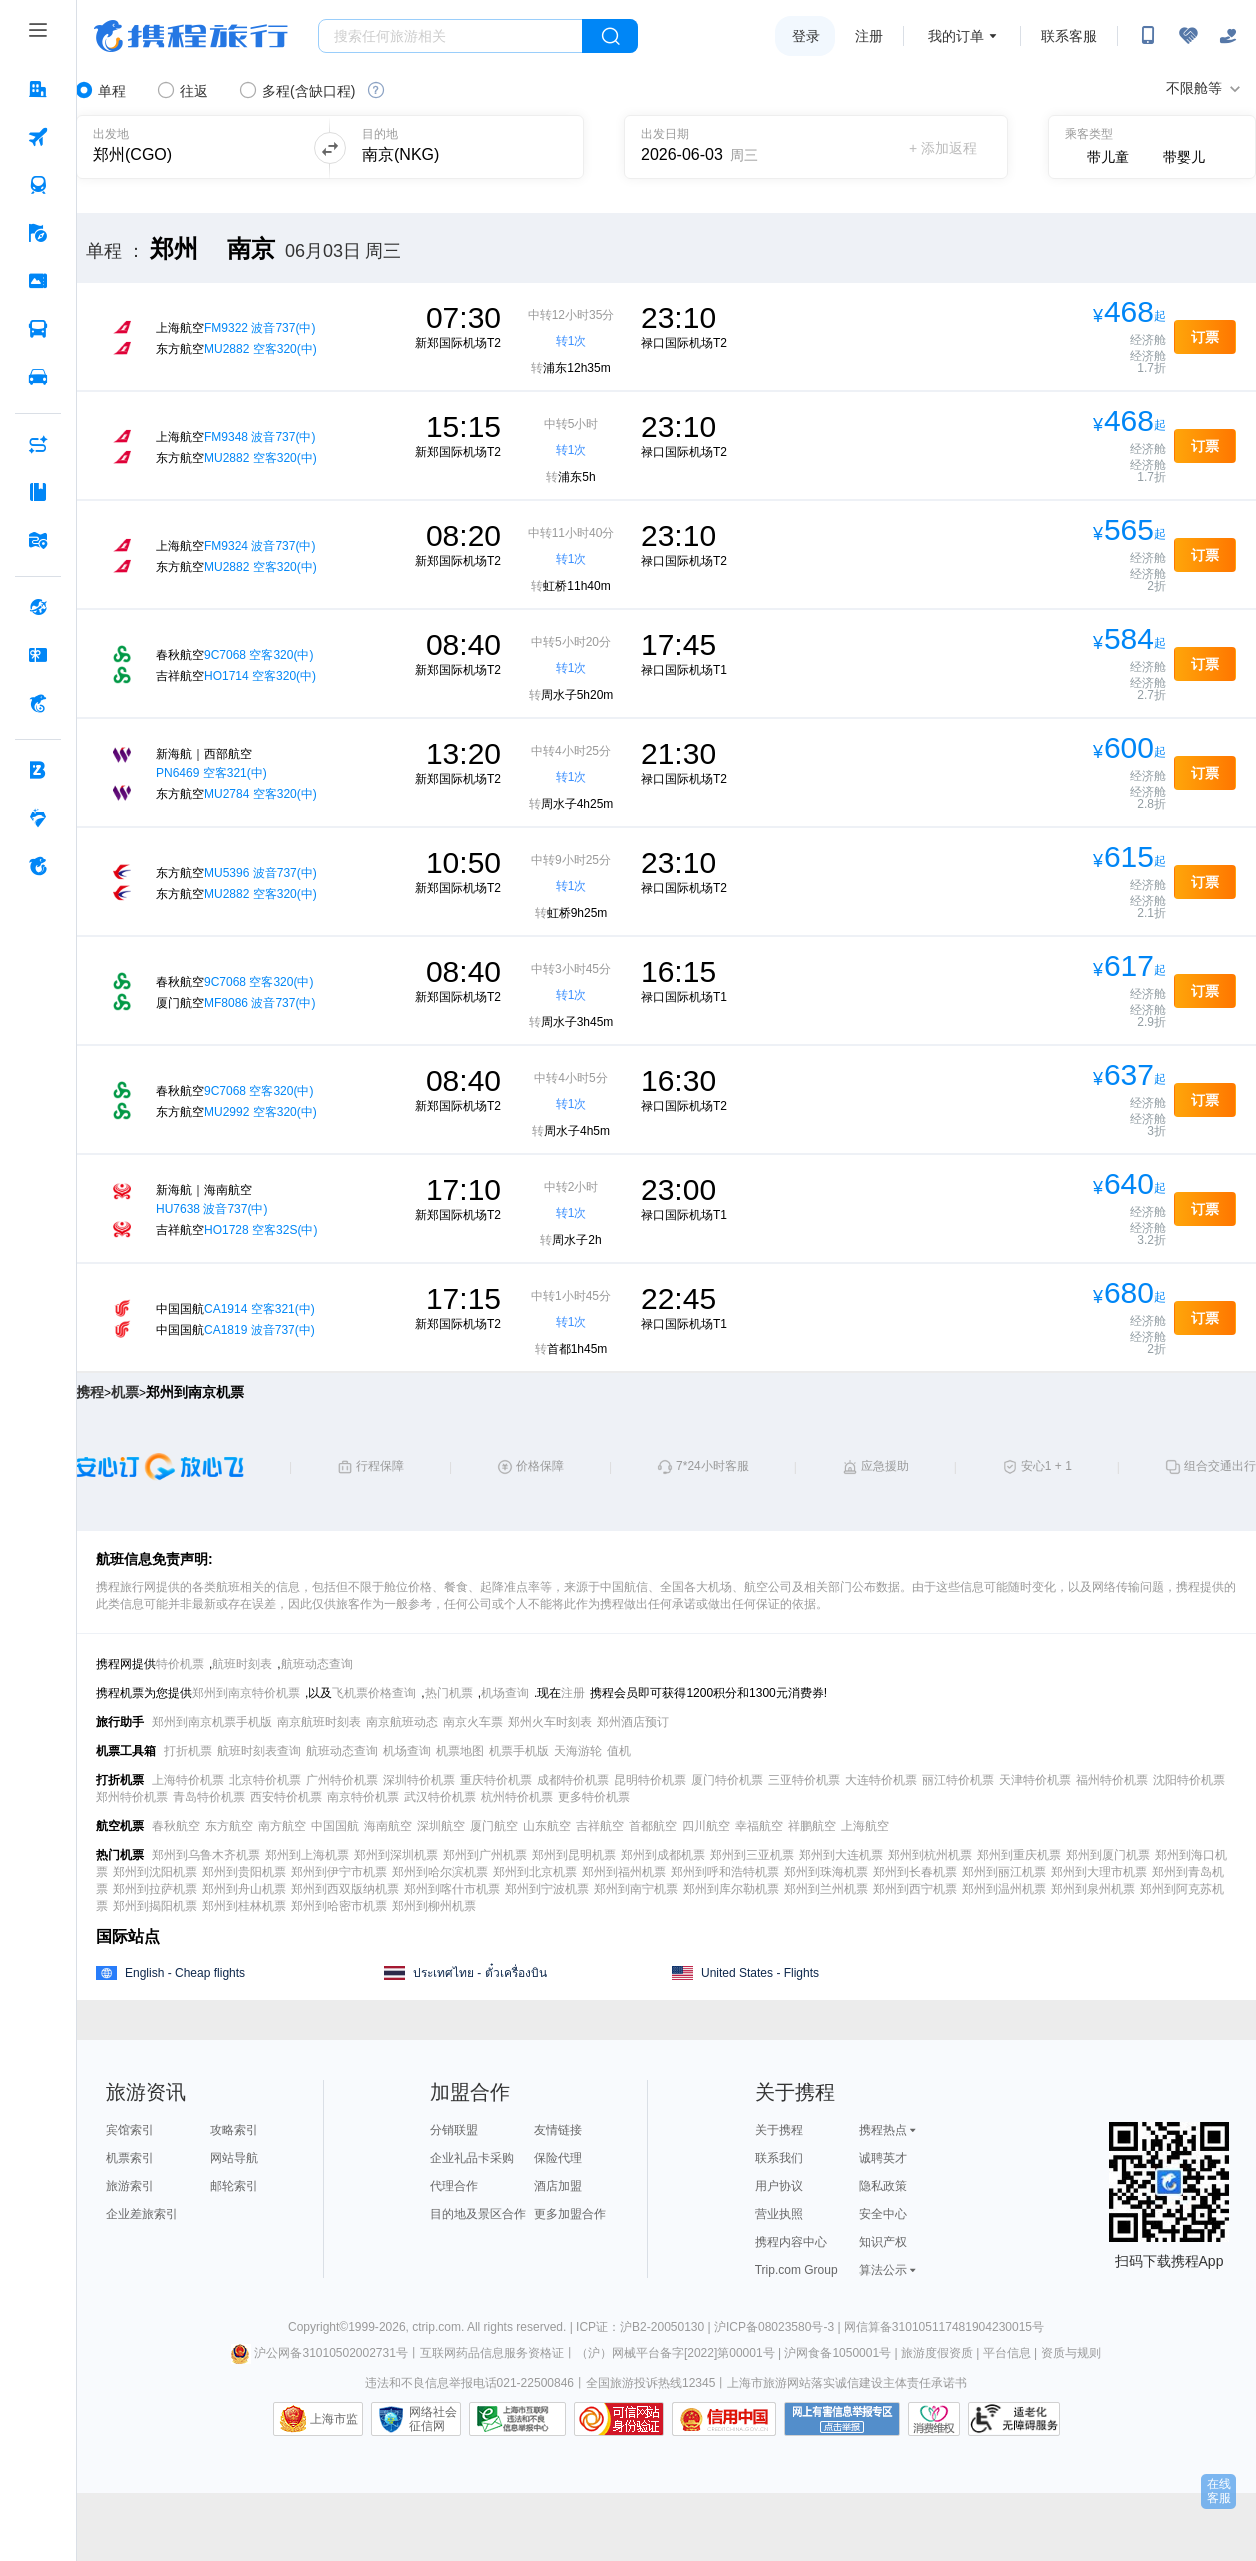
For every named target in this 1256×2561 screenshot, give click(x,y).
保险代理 (558, 2158)
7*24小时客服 (712, 1466)
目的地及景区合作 (478, 2214)
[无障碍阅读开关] (1188, 36)
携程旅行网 (191, 36)
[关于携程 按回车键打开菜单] (38, 866)
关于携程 (779, 2130)
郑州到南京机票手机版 (212, 1722)
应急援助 (885, 1466)
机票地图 (460, 1751)
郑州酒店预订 (633, 1722)
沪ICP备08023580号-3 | (779, 2327)
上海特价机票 (188, 1780)
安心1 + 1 (1046, 1466)
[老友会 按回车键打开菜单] (38, 818)
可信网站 (619, 2419)
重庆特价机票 (496, 1780)
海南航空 (388, 1826)
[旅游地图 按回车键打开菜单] (38, 540)
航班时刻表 (242, 1664)
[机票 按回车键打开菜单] (38, 137)
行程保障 (380, 1466)
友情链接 (558, 2130)
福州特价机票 (1112, 1780)
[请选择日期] (709, 147)
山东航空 (547, 1826)
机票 (125, 1392)
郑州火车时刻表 (550, 1722)
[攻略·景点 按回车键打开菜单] (38, 492)
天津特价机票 (1035, 1780)
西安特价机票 (286, 1797)
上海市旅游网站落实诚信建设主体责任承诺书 (847, 2383)
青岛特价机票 (209, 1797)
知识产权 (883, 2242)
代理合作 (454, 2186)
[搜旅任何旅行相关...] (450, 36)
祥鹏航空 (812, 1826)
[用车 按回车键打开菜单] (38, 377)
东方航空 (229, 1826)
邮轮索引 (234, 2186)
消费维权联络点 (934, 2419)
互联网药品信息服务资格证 (492, 2353)
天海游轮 (578, 1751)
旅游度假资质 (937, 2353)
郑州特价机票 (132, 1797)
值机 (619, 1751)
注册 (869, 36)
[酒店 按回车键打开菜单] (38, 89)
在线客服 (1219, 2491)
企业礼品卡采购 (472, 2158)
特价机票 (180, 1664)
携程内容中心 (791, 2242)
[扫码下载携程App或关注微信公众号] (1148, 36)
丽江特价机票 (958, 1780)
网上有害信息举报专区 (842, 2419)
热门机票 (449, 1693)
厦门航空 (494, 1826)
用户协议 (779, 2186)
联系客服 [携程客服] (1069, 36)
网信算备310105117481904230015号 (944, 2327)
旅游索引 (130, 2186)
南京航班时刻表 (319, 1722)
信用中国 (724, 2419)
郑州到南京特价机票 (246, 1693)
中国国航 (335, 1826)
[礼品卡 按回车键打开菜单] (38, 655)
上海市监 (334, 2419)
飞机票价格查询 (374, 1693)
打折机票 (188, 1751)
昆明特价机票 (650, 1780)
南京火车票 (473, 1722)
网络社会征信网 (433, 2419)
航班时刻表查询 (259, 1751)
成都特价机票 (573, 1780)
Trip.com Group (796, 2270)
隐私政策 (883, 2186)
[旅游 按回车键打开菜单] (38, 233)
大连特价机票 (881, 1780)
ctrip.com (436, 2327)
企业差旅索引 (142, 2214)
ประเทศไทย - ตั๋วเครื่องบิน (480, 1973)
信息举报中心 (517, 2419)
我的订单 (956, 36)
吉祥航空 (600, 1826)
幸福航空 (759, 1826)
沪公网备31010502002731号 (319, 2353)
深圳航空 (441, 1826)
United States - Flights (760, 1973)
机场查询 (505, 1693)
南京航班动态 (402, 1722)
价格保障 (540, 1466)
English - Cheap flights (185, 1973)
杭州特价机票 (517, 1797)
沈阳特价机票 (1189, 1780)
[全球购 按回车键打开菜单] (38, 607)
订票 (1205, 337)
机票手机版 (519, 1751)
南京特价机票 (363, 1797)
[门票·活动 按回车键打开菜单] (38, 281)
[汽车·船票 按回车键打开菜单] (38, 329)
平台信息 (1007, 2353)
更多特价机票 (594, 1797)
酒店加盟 (558, 2186)
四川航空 (706, 1826)
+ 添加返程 (943, 148)
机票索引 (130, 2158)
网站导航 (234, 2158)
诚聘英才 (883, 2158)
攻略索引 (234, 2130)
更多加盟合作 (570, 2214)
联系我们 (779, 2158)
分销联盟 (454, 2130)
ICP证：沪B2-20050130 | (645, 2327)
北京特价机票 (265, 1780)
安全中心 (883, 2214)
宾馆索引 (130, 2130)
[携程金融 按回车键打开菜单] (38, 703)
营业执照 (779, 2214)
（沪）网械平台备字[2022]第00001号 (675, 2353)
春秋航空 (176, 1826)
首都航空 (653, 1826)
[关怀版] (1228, 36)
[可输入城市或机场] (191, 147)
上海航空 (865, 1826)
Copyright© (318, 2327)
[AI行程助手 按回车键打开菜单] (38, 444)
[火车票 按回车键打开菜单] (38, 185)
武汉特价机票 (440, 1797)
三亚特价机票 (804, 1780)
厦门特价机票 (727, 1780)
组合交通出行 (1220, 1466)
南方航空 (282, 1826)
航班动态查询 (317, 1664)
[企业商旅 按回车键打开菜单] (38, 770)
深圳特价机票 (419, 1780)
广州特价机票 (342, 1780)
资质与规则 (1071, 2353)
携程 (90, 1392)
